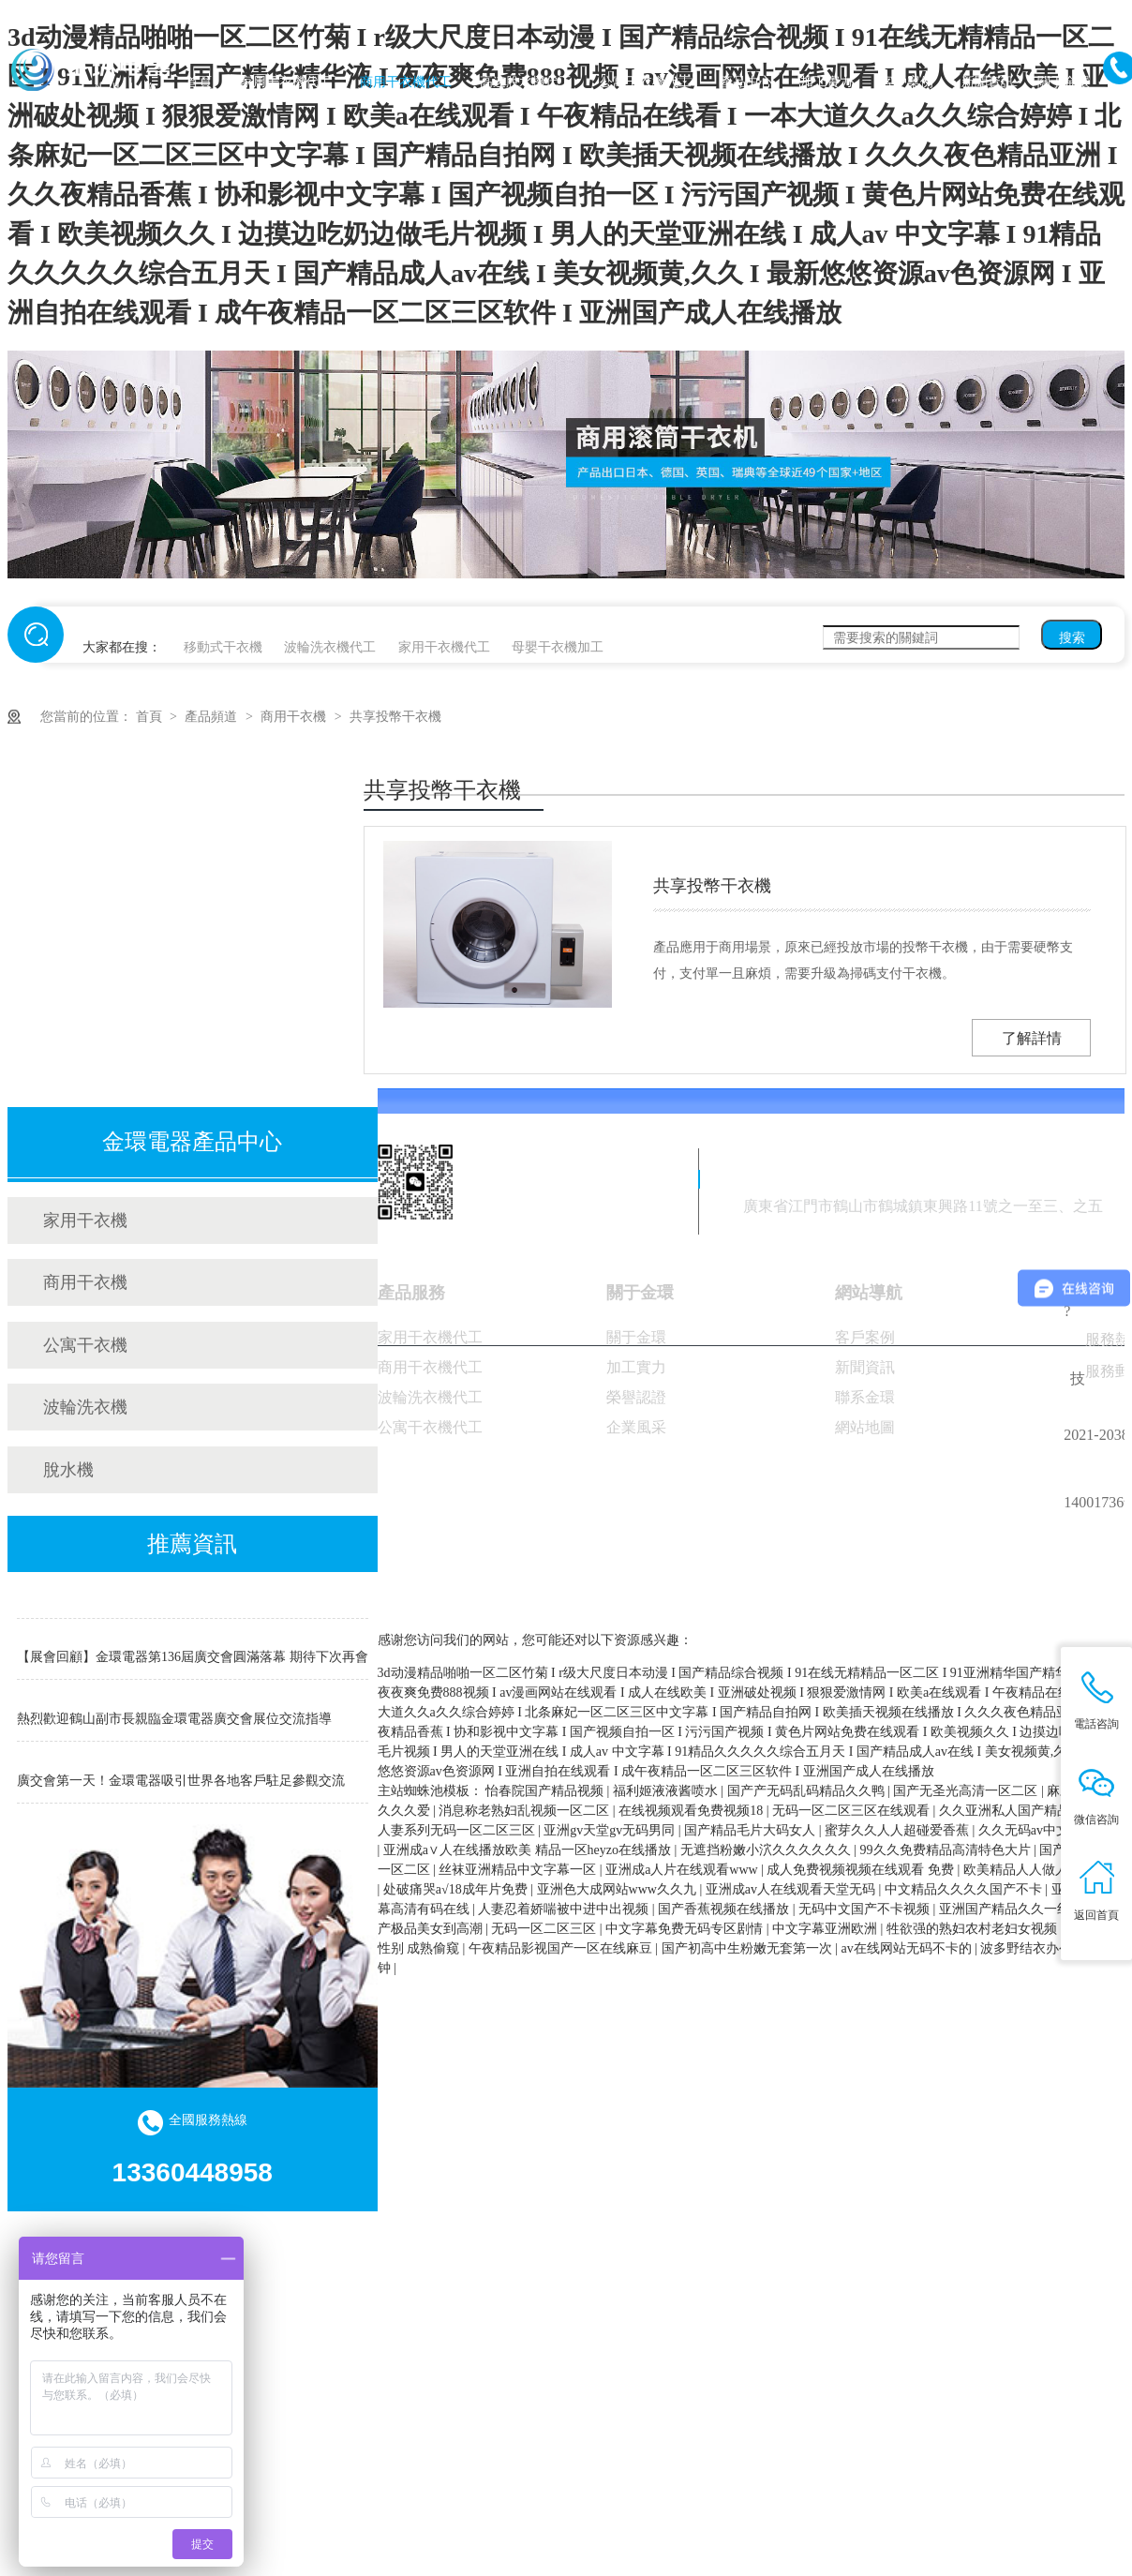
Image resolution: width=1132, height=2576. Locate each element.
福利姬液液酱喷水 (667, 1791)
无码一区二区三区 (545, 1929)
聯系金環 (865, 1397)
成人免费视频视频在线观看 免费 (862, 1870)
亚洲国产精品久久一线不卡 (1019, 1909)
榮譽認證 (636, 1397)
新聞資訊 (987, 82)
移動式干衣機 (223, 647)
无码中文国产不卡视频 (865, 1909)
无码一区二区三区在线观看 (852, 1811)
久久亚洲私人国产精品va (1012, 1811)
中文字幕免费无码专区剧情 (686, 1929)
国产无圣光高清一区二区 (967, 1791)
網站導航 (868, 1292)
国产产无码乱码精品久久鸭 (807, 1791)
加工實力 (826, 82)
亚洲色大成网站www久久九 (618, 1889)
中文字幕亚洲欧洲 (826, 1929)
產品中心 (746, 82)
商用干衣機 (295, 717)
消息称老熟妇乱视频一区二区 (526, 1811)
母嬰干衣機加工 (557, 647)
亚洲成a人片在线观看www (683, 1870)
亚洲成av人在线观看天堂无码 (792, 1889)
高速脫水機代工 (526, 82)
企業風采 (636, 1427)
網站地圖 (865, 1427)
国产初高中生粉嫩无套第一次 (749, 1948)
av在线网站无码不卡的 (908, 1948)
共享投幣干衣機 (395, 717)
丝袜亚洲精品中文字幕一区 (519, 1870)
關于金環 (1063, 82)
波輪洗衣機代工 (330, 647)
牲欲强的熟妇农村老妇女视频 (973, 1929)
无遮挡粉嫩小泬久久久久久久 (767, 1850)
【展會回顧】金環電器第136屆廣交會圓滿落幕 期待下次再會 (192, 1662)
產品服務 (411, 1292)
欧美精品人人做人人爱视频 (1042, 1870)
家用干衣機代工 (286, 82)
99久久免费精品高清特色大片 (947, 1850)
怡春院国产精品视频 (546, 1791)
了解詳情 (1032, 1038)
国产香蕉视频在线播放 (725, 1909)
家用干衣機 (85, 1220)
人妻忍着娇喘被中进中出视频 (565, 1909)
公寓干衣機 (85, 1345)
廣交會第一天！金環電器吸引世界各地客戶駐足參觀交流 (181, 1785)
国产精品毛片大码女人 (751, 1830)
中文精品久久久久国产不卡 (965, 1889)
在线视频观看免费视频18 (692, 1811)
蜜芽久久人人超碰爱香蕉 (899, 1830)
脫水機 (68, 1469)
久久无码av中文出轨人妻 (1050, 1830)
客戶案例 (907, 82)
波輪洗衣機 (85, 1407)
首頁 (199, 82)
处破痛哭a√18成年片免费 (456, 1889)
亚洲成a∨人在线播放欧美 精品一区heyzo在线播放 (529, 1850)
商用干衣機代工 (406, 82)
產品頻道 (213, 717)
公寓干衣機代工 (646, 82)
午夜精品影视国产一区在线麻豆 (562, 1948)
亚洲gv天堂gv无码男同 (611, 1830)
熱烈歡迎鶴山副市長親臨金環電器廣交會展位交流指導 (174, 1723)
